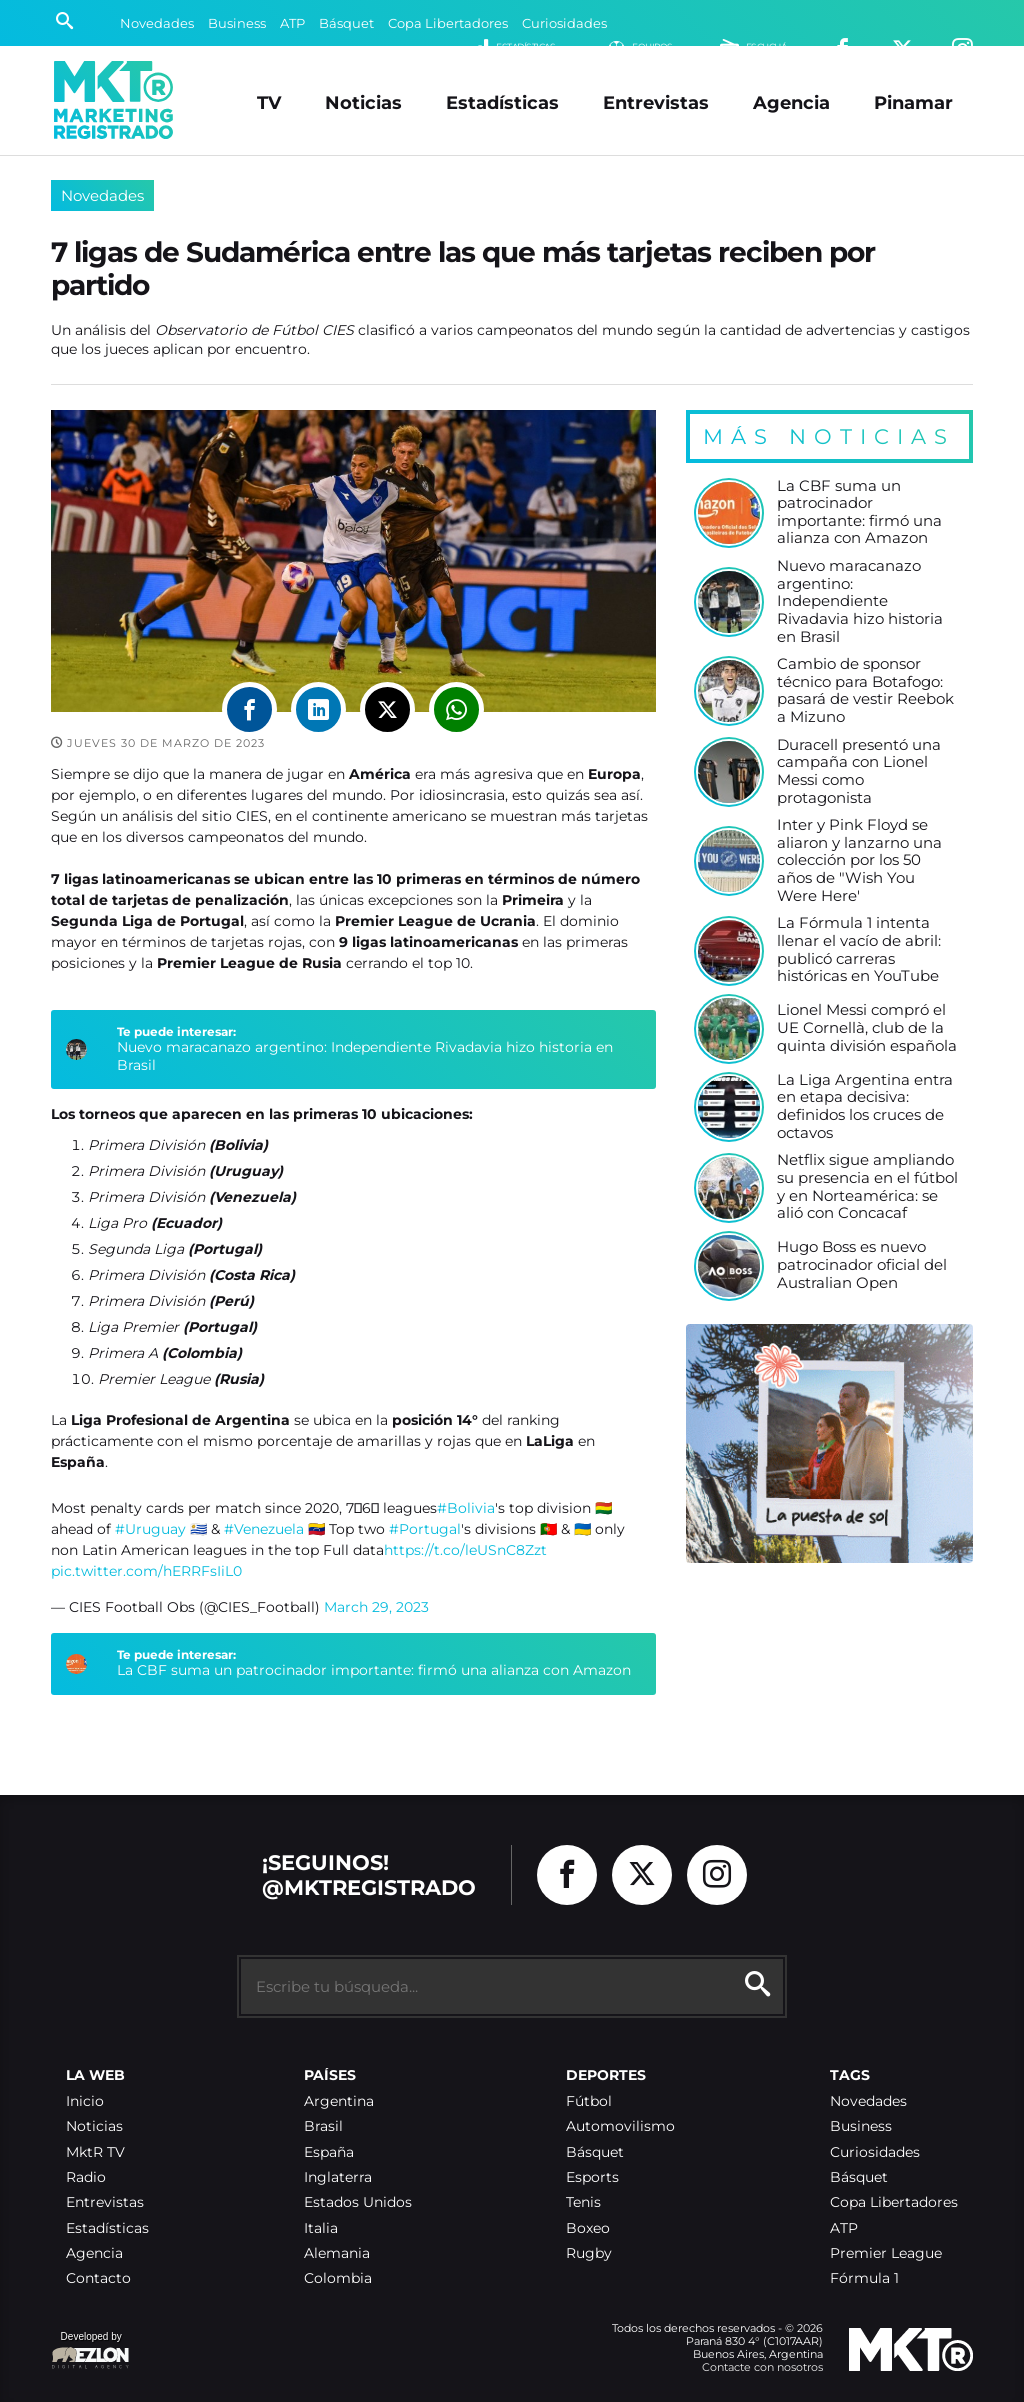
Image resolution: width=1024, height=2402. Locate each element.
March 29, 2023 (376, 1607)
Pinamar (913, 102)
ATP (292, 23)
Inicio (85, 2101)
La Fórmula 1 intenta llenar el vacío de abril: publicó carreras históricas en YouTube (859, 950)
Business (237, 23)
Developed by (91, 2351)
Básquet (346, 23)
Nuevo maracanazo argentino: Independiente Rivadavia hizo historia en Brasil (365, 1056)
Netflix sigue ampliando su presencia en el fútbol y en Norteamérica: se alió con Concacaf (867, 1187)
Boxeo (588, 2228)
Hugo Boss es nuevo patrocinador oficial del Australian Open (862, 1265)
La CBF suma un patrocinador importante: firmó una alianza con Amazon (374, 1670)
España (329, 2152)
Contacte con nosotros (762, 2367)
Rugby (589, 2253)
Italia (321, 2228)
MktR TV (95, 2152)
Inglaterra (338, 2177)
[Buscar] (64, 23)
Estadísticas (502, 102)
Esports (592, 2177)
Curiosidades (564, 23)
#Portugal (425, 1529)
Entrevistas (656, 102)
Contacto (98, 2278)
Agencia (791, 102)
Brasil (323, 2126)
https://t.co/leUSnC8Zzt (465, 1550)
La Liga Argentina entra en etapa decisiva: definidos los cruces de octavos (865, 1107)
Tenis (583, 2202)
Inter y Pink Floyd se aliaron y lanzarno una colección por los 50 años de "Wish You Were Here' (859, 861)
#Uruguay (150, 1529)
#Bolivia (466, 1508)
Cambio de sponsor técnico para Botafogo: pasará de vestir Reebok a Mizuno (865, 691)
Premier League (886, 2253)
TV (269, 102)
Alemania (337, 2253)
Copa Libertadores (448, 23)
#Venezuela (264, 1529)
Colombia (338, 2278)
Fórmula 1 (864, 2278)
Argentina (339, 2101)
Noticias (363, 102)
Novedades (157, 23)
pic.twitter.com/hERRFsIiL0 (146, 1571)
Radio (86, 2177)
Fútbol (589, 2101)
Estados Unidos (358, 2202)
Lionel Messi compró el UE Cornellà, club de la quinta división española (867, 1028)
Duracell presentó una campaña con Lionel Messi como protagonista (859, 772)
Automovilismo (620, 2126)
